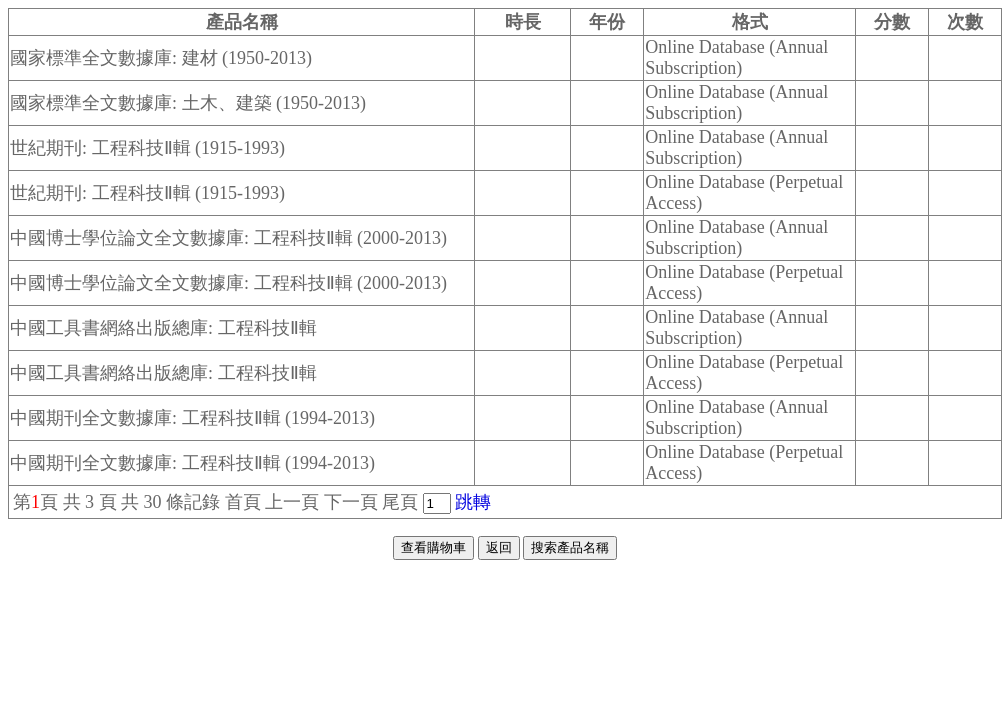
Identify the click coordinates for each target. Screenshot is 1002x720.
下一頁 (351, 502)
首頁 (243, 502)
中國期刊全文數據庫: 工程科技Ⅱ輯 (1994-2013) (192, 418)
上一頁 (292, 502)
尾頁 (400, 502)
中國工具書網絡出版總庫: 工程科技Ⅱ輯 (163, 328)
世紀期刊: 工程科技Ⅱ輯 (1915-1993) (147, 148)
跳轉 (473, 502)
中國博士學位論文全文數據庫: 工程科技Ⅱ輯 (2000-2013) (228, 238)
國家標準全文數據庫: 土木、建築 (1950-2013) (188, 103)
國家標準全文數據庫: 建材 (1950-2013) (161, 58)
